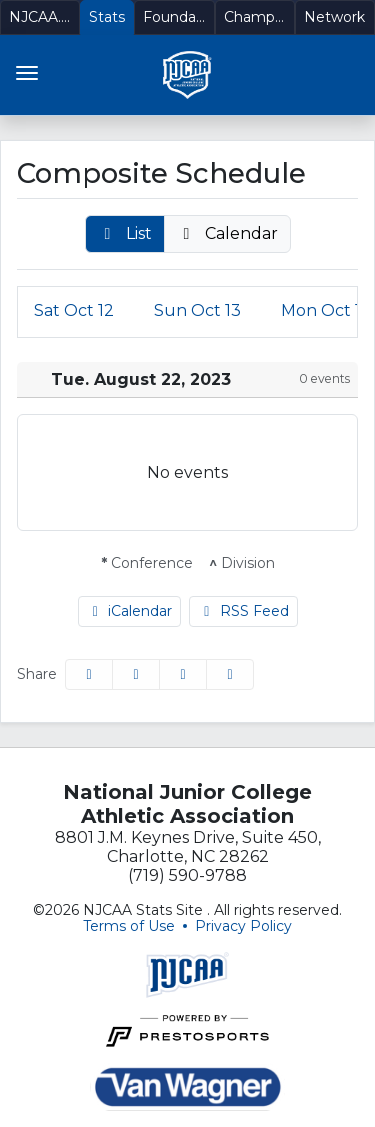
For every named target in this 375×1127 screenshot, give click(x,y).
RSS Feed (243, 611)
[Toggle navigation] (27, 73)
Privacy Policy (243, 926)
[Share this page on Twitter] (136, 674)
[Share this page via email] (183, 674)
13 (197, 310)
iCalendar (130, 611)
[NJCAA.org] (40, 17)
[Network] (335, 17)
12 (74, 310)
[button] (125, 234)
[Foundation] (174, 17)
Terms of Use (129, 926)
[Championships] (255, 17)
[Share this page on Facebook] (89, 674)
